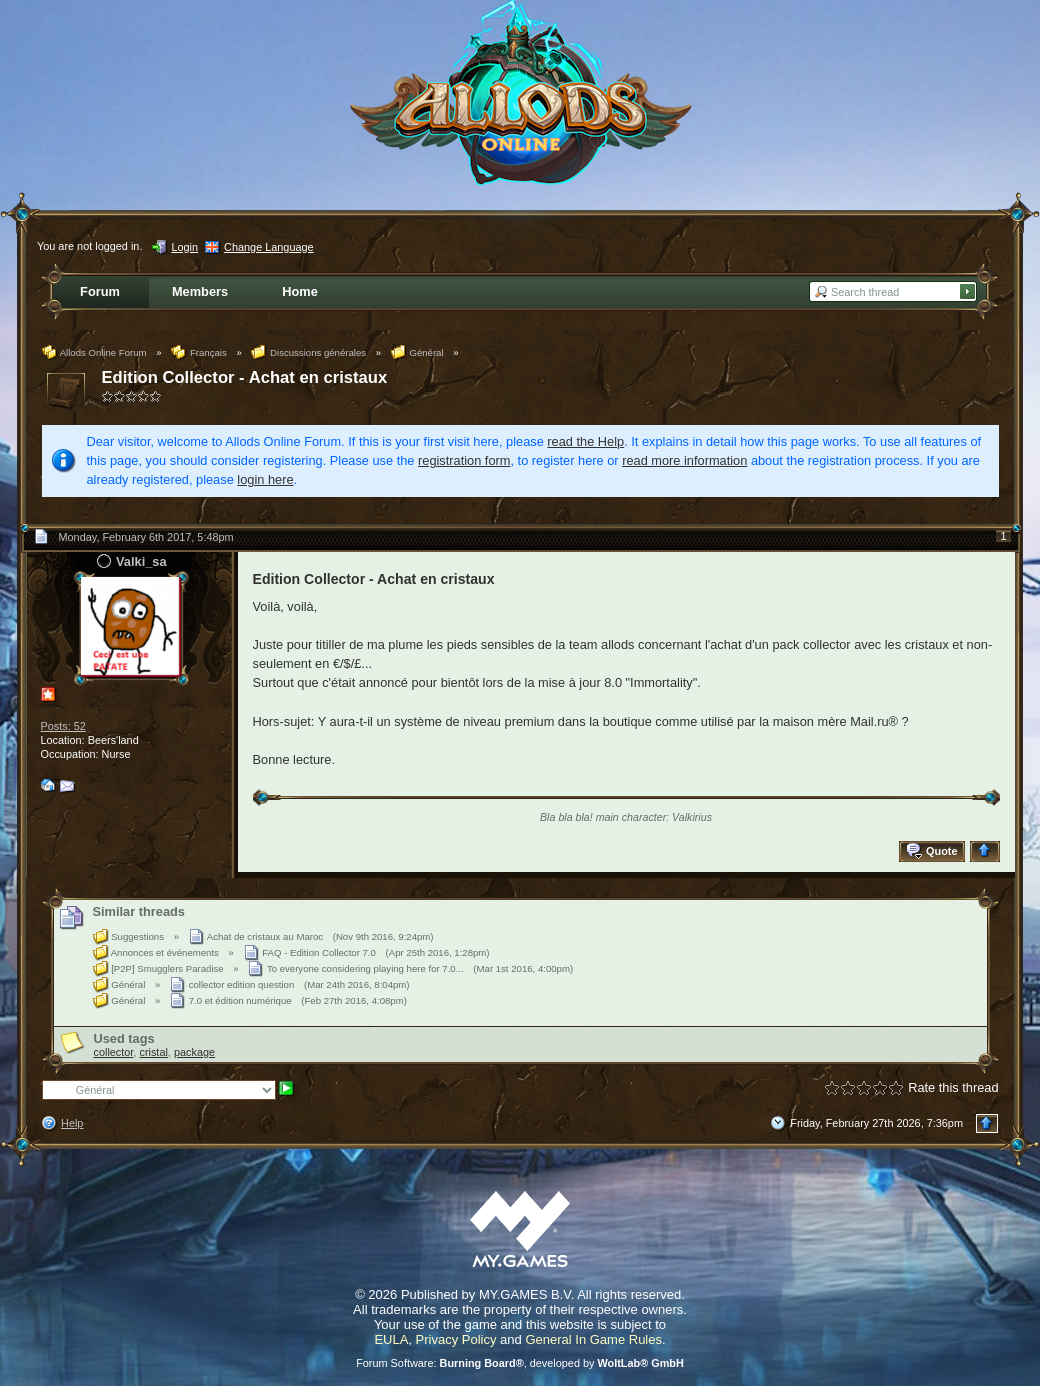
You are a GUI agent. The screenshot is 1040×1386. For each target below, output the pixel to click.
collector (114, 1052)
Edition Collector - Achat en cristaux (245, 377)
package (194, 1052)
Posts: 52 (63, 726)
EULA (391, 1339)
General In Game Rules (593, 1339)
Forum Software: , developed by (520, 1363)
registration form (464, 460)
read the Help (585, 441)
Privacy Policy (456, 1339)
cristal (153, 1052)
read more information (684, 460)
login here (265, 479)
